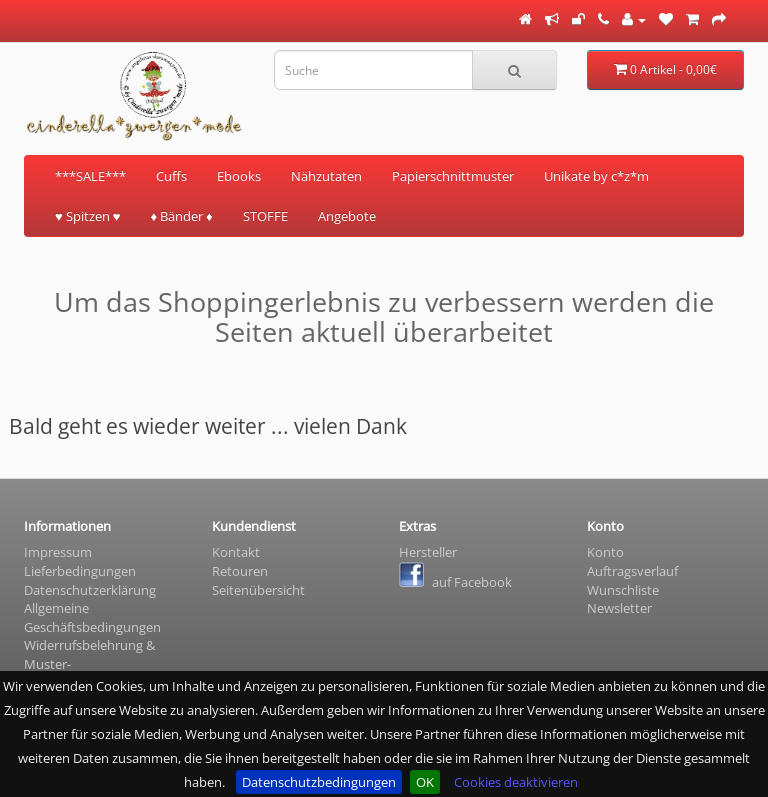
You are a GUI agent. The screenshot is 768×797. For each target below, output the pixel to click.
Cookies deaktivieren (516, 782)
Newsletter (619, 608)
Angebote (347, 216)
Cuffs (171, 176)
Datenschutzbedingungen (319, 782)
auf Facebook (455, 582)
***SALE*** (90, 176)
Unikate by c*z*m (596, 176)
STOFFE (265, 216)
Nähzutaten (326, 176)
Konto (605, 552)
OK (425, 782)
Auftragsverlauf (632, 571)
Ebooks (239, 176)
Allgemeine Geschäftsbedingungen (92, 617)
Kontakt (236, 552)
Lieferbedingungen (80, 571)
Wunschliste (623, 590)
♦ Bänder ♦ (181, 216)
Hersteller (428, 552)
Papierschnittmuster (453, 176)
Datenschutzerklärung (90, 590)
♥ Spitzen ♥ (87, 216)
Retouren (240, 571)
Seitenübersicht (258, 590)
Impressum (58, 552)
